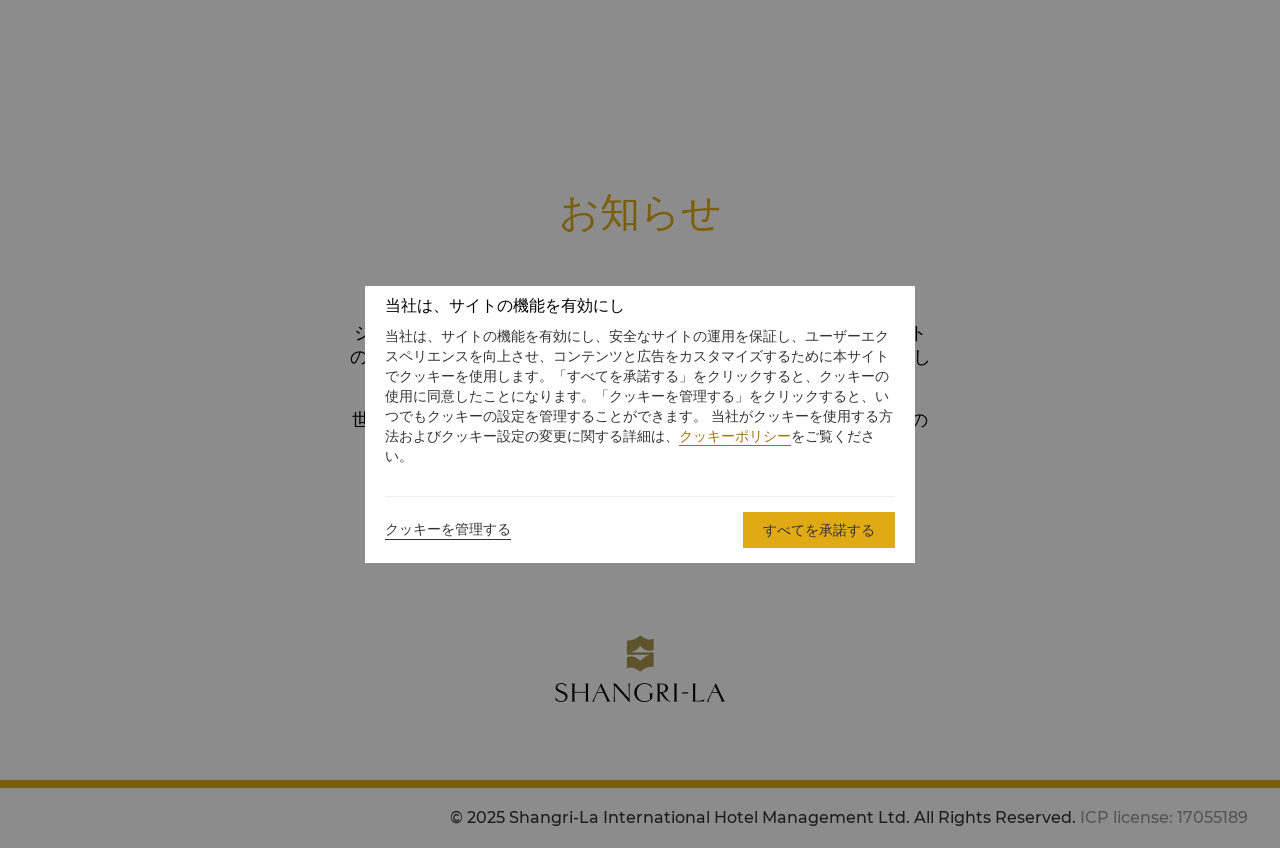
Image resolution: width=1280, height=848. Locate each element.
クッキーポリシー (735, 436)
